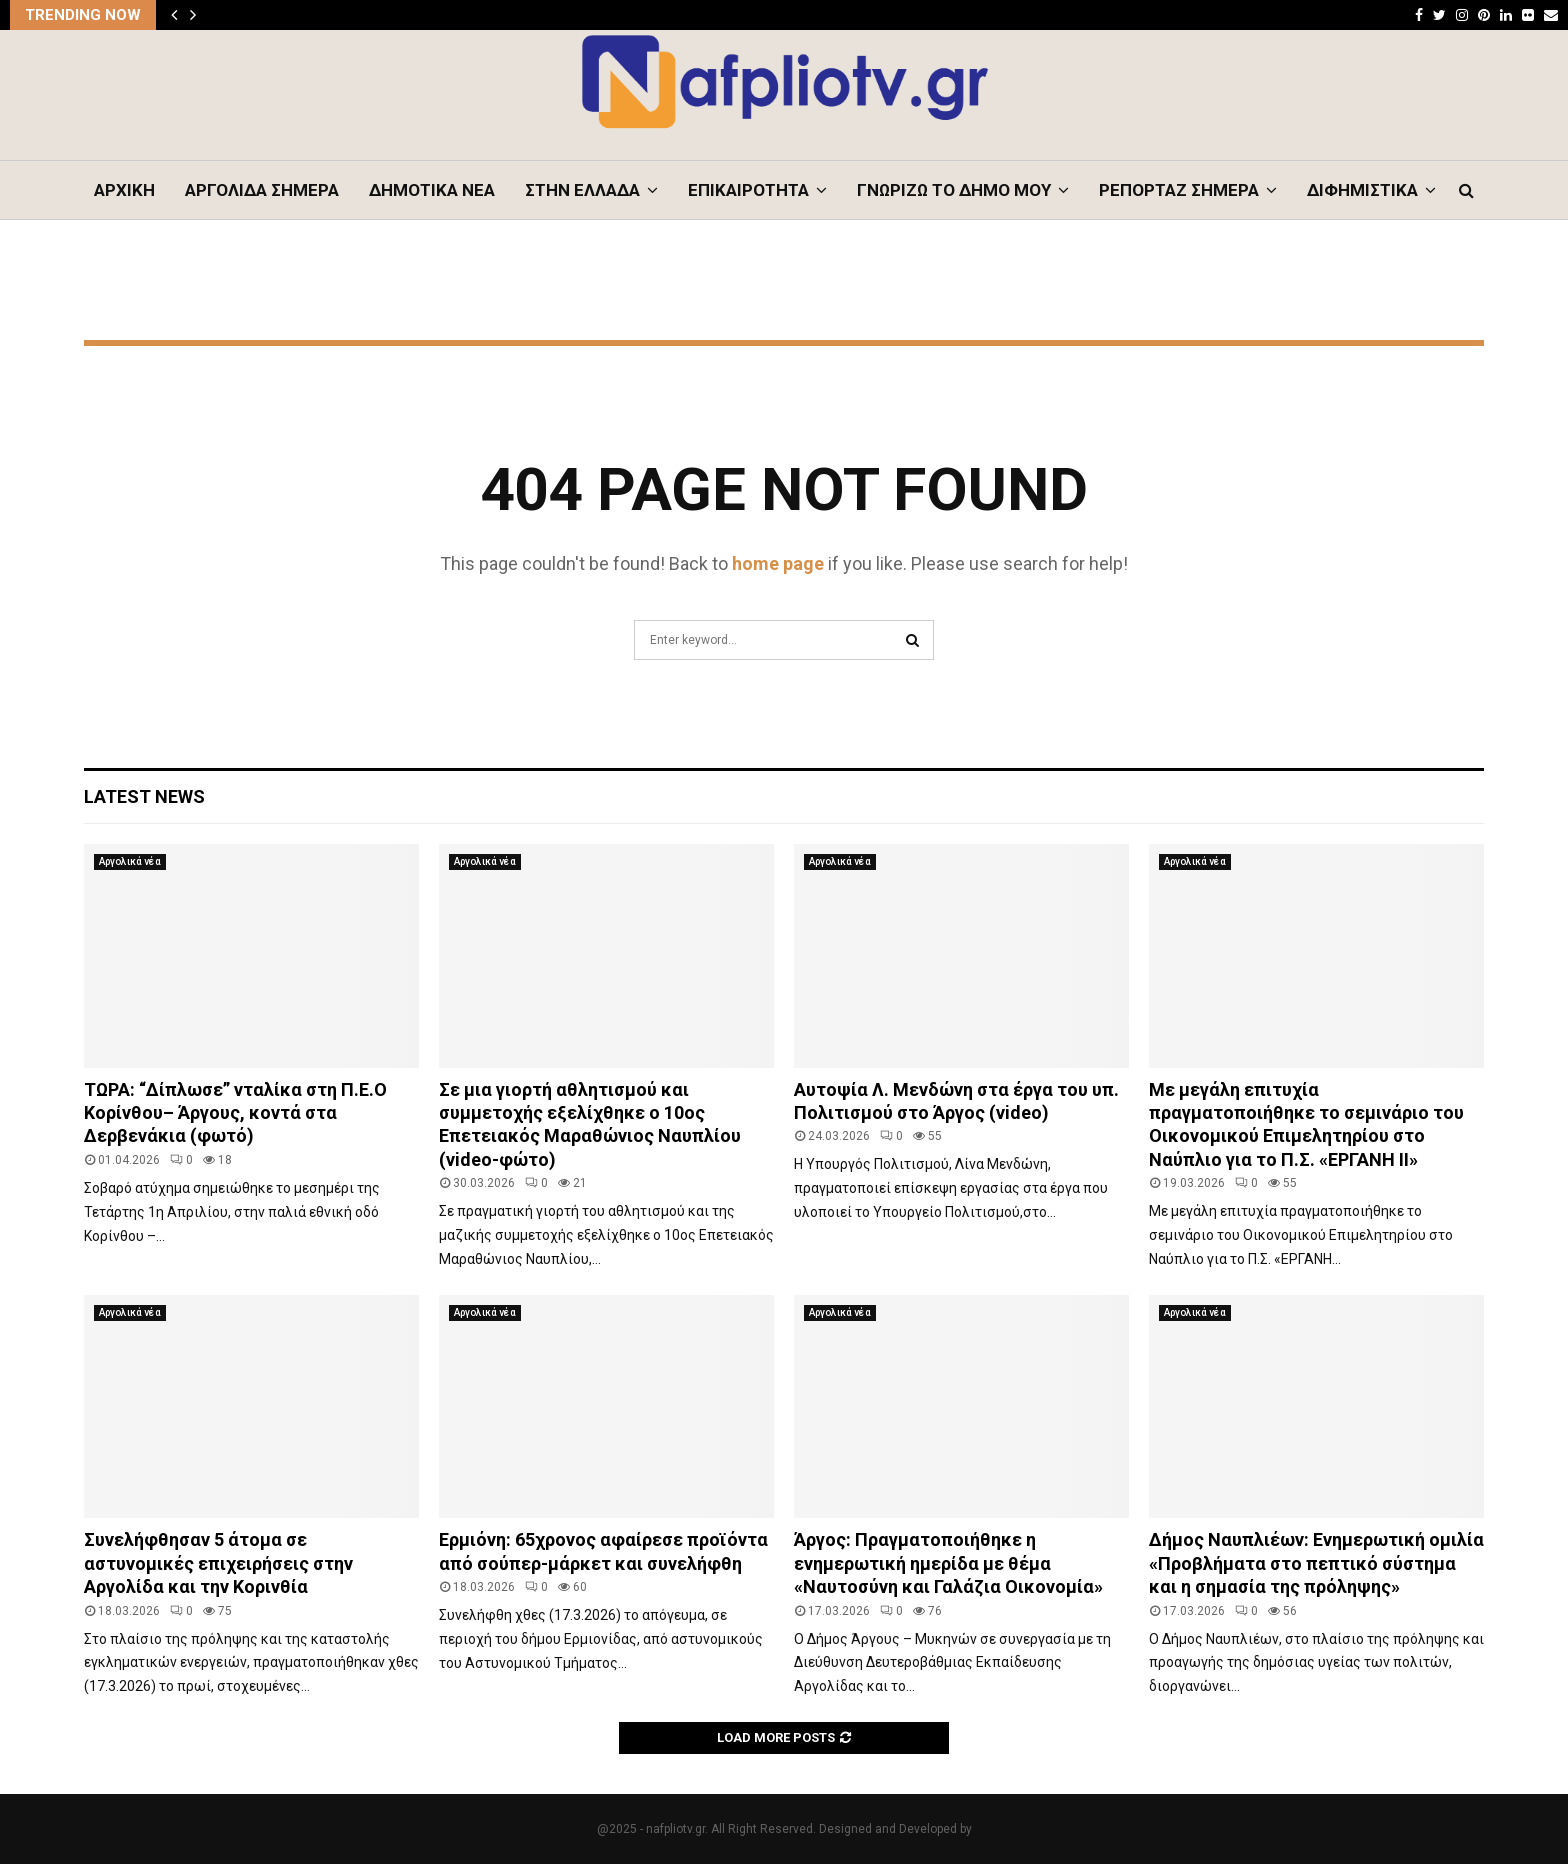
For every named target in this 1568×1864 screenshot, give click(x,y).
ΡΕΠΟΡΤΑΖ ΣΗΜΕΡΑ (1179, 190)
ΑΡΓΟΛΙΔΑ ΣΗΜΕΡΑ (262, 190)
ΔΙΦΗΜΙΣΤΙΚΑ (1362, 190)
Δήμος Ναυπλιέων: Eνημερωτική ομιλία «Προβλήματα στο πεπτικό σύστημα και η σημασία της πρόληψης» (1316, 1563)
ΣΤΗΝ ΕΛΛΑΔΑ (582, 190)
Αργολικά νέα (130, 861)
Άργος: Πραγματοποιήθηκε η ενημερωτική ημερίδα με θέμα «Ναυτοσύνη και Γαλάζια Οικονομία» (948, 1563)
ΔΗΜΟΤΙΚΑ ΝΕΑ (432, 190)
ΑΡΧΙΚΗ (124, 190)
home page (778, 563)
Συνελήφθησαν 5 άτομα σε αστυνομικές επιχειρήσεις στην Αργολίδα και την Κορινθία (218, 1563)
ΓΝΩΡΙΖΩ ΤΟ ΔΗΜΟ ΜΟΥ (954, 190)
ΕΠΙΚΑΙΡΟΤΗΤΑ (748, 190)
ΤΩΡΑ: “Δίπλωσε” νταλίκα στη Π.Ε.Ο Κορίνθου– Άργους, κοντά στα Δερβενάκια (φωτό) (235, 1113)
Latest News (144, 796)
